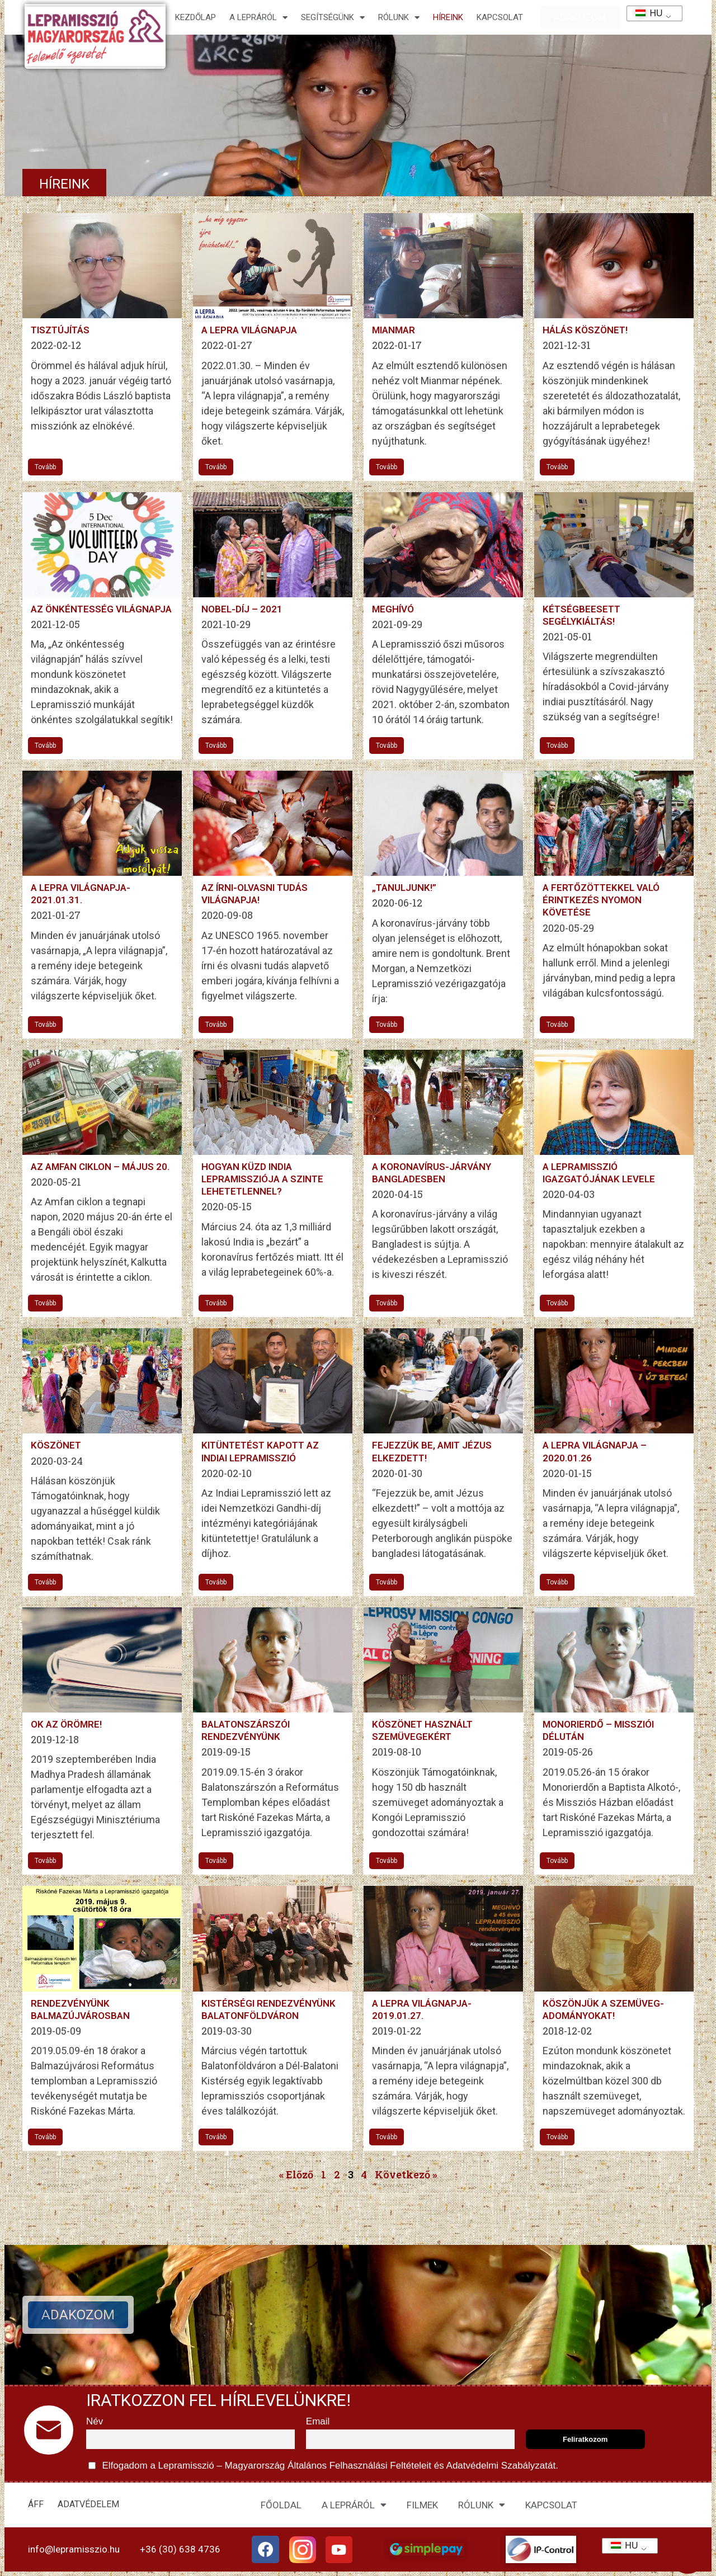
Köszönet (56, 1445)
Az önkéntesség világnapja (101, 609)
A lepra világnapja (249, 330)
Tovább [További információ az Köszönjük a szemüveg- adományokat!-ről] (557, 2137)
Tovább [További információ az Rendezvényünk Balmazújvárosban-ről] (45, 2137)
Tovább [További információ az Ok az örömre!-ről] (45, 1861)
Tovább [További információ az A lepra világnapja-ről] (216, 467)
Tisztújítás (60, 330)
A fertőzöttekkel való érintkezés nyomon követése (601, 900)
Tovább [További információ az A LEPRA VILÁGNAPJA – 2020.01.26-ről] (557, 1582)
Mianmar (393, 330)
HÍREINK (448, 17)
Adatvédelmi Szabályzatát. (501, 2465)
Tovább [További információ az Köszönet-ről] (45, 1582)
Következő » (406, 2174)
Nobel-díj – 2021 (241, 609)
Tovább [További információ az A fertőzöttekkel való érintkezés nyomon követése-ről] (557, 1024)
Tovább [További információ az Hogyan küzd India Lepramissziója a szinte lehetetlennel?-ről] (216, 1303)
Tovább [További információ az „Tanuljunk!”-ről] (386, 1024)
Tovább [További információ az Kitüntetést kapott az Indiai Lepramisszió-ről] (216, 1582)
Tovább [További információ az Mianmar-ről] (386, 467)
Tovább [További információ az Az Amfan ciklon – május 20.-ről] (45, 1303)
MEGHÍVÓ (393, 609)
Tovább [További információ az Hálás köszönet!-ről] (557, 467)
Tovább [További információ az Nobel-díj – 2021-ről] (216, 745)
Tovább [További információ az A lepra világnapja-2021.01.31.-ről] (45, 1024)
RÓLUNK (481, 2504)
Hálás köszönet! (585, 330)
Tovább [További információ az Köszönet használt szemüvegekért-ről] (386, 1861)
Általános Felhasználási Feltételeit (359, 2465)
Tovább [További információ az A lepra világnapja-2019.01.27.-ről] (386, 2137)
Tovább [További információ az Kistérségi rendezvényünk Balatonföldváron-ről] (216, 2137)
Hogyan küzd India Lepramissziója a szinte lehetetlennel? (262, 1179)
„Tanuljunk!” (404, 887)
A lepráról (258, 17)
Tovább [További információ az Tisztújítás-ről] (45, 467)
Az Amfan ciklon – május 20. (100, 1166)
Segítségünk (333, 17)
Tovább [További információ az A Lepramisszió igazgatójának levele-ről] (557, 1303)
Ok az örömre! (66, 1724)
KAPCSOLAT (500, 17)
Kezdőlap (195, 17)
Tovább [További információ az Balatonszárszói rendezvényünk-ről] (216, 1861)
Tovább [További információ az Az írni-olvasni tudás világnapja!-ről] (216, 1024)
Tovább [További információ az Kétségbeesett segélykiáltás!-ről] (557, 745)
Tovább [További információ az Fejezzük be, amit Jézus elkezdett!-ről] (386, 1582)
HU (645, 13)
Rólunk (399, 17)
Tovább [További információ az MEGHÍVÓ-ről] (386, 745)
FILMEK (422, 2505)
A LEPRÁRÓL (354, 2504)
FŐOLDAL (281, 2505)
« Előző (296, 2174)
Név (94, 2421)
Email (318, 2421)
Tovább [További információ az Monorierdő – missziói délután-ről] (557, 1861)
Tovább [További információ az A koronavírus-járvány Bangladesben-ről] (386, 1303)
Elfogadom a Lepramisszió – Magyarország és (323, 2465)
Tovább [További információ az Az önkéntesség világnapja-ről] (45, 745)
